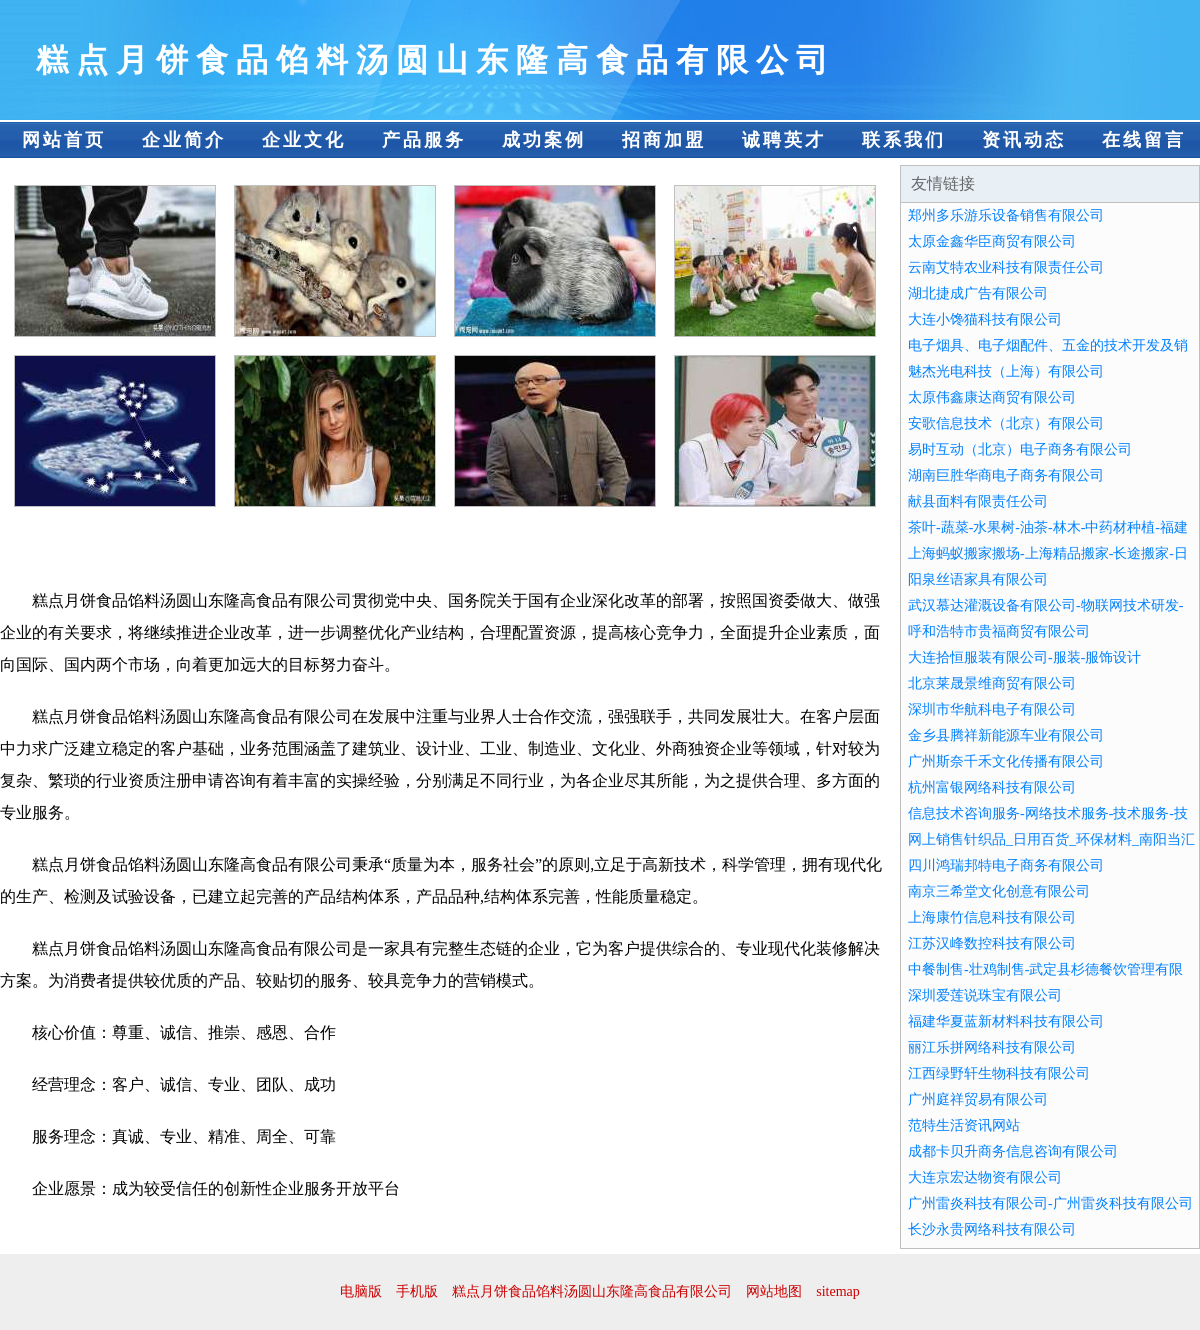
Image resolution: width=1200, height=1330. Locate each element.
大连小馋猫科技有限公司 (985, 319)
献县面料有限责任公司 (978, 501)
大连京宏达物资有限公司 (985, 1177)
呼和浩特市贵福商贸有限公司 (999, 631)
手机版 (417, 1291)
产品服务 (424, 140)
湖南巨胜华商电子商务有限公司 (1006, 475)
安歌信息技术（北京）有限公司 (1006, 423)
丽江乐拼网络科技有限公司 (992, 1047)
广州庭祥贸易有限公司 (978, 1099)
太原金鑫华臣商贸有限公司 (992, 241)
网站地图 (774, 1291)
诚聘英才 (784, 140)
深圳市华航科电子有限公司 (992, 709)
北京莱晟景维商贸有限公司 (992, 683)
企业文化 (304, 140)
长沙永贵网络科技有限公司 (992, 1229)
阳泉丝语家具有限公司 (978, 579)
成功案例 (544, 140)
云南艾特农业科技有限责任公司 (1006, 267)
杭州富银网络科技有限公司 (992, 787)
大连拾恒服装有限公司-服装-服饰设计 (1024, 657)
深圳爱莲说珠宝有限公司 (985, 995)
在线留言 (1144, 140)
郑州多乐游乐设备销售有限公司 (1006, 215)
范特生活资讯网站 (964, 1125)
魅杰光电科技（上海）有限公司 (1006, 371)
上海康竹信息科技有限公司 (992, 917)
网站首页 (64, 140)
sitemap (838, 1291)
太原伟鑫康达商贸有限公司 (992, 397)
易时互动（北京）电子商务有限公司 (1020, 449)
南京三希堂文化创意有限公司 (999, 891)
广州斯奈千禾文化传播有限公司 (1006, 761)
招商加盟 (664, 140)
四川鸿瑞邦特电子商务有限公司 (1006, 865)
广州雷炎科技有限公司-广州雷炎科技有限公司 (1050, 1203)
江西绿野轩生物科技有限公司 (999, 1073)
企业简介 (184, 140)
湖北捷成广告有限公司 (978, 293)
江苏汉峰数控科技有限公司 (992, 943)
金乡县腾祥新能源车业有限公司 (1006, 735)
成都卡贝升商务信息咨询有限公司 (1013, 1151)
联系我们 (904, 140)
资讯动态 (1024, 140)
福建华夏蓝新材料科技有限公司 (1006, 1021)
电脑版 (361, 1291)
